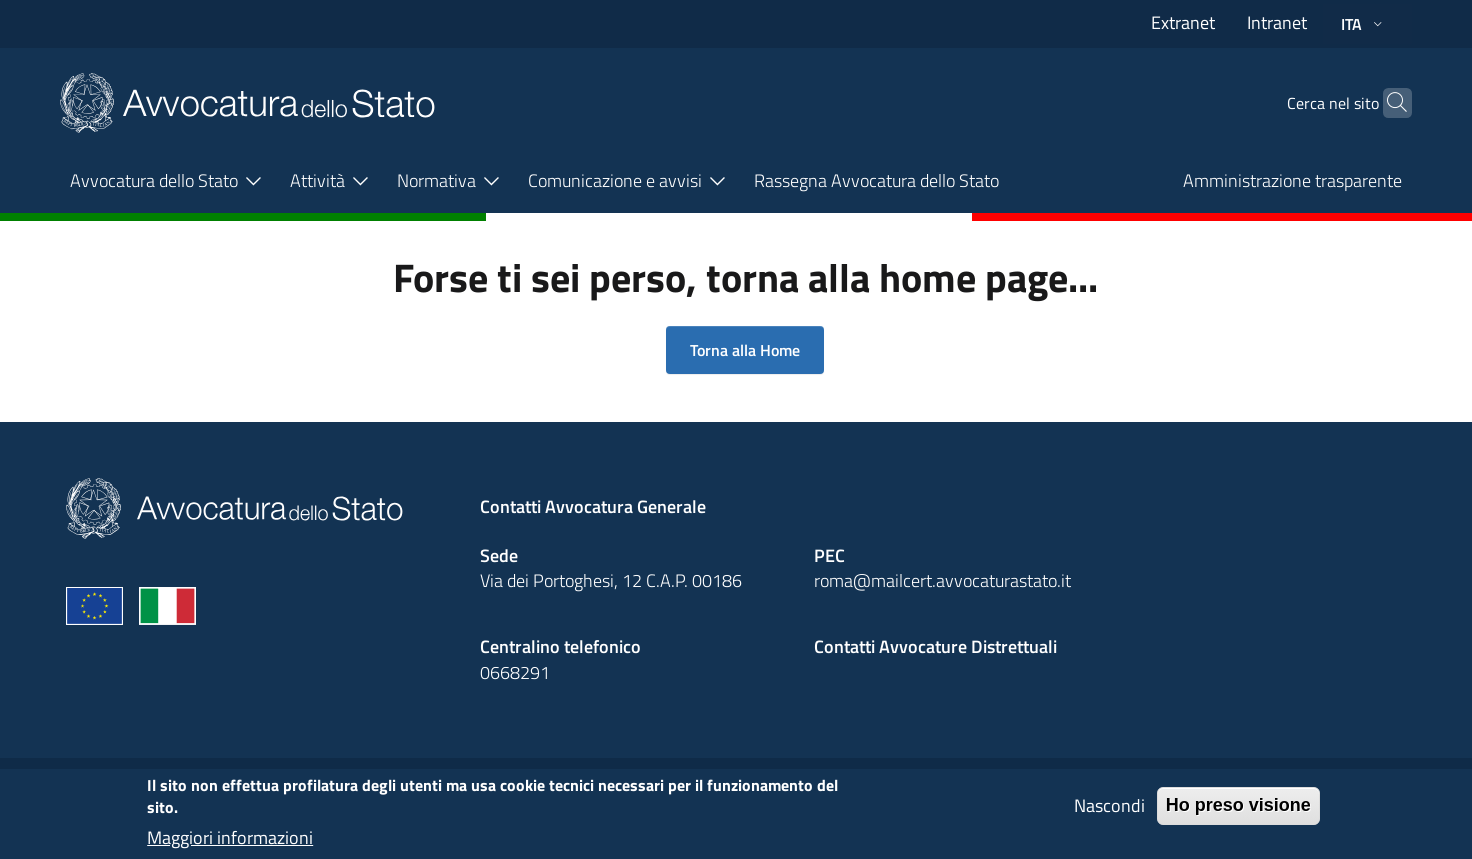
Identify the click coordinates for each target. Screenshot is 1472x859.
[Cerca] (1388, 103)
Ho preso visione (1238, 814)
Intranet (1277, 22)
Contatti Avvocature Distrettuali (935, 646)
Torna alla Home (745, 350)
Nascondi (1109, 814)
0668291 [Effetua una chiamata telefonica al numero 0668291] (515, 672)
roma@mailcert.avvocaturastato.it (942, 580)
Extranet (1183, 22)
